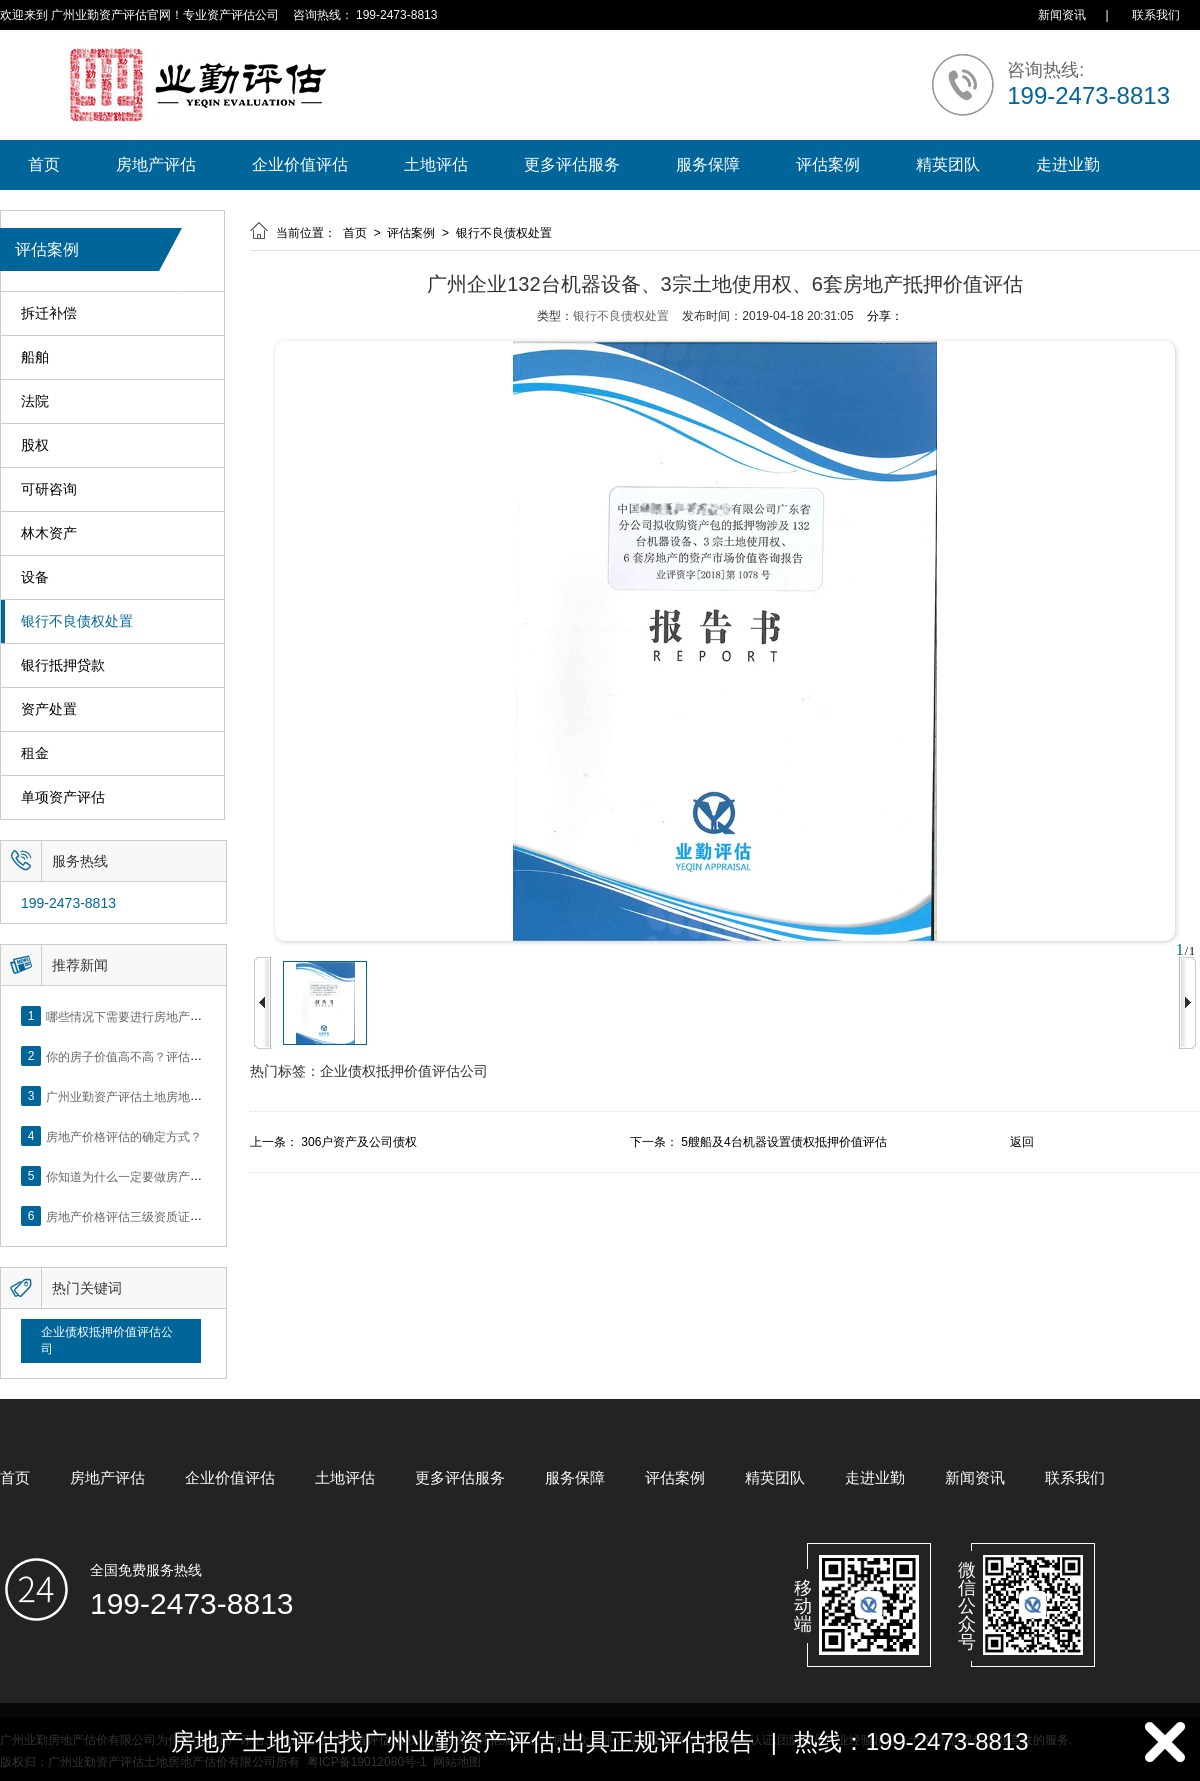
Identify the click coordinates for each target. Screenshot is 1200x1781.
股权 (35, 445)
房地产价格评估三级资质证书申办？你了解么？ (172, 1216)
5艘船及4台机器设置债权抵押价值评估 (783, 1142)
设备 (35, 577)
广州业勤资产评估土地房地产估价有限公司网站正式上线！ (202, 1096)
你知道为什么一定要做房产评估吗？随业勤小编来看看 (190, 1176)
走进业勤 (1068, 164)
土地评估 (436, 164)
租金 (35, 753)
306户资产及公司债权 (359, 1142)
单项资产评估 (63, 797)
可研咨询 (49, 489)
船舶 (35, 357)
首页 (44, 164)
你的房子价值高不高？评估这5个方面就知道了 (169, 1056)
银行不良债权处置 (77, 621)
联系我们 (1156, 15)
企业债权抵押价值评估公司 (107, 1340)
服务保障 (708, 164)
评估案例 (828, 164)
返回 (1022, 1142)
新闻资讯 (1062, 15)
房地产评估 (156, 164)
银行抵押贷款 (63, 665)
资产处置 (49, 709)
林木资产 (49, 533)
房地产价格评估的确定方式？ (124, 1136)
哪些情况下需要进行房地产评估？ (136, 1016)
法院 (35, 401)
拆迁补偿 (49, 313)
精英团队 (948, 164)
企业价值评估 (300, 164)
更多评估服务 (572, 164)
